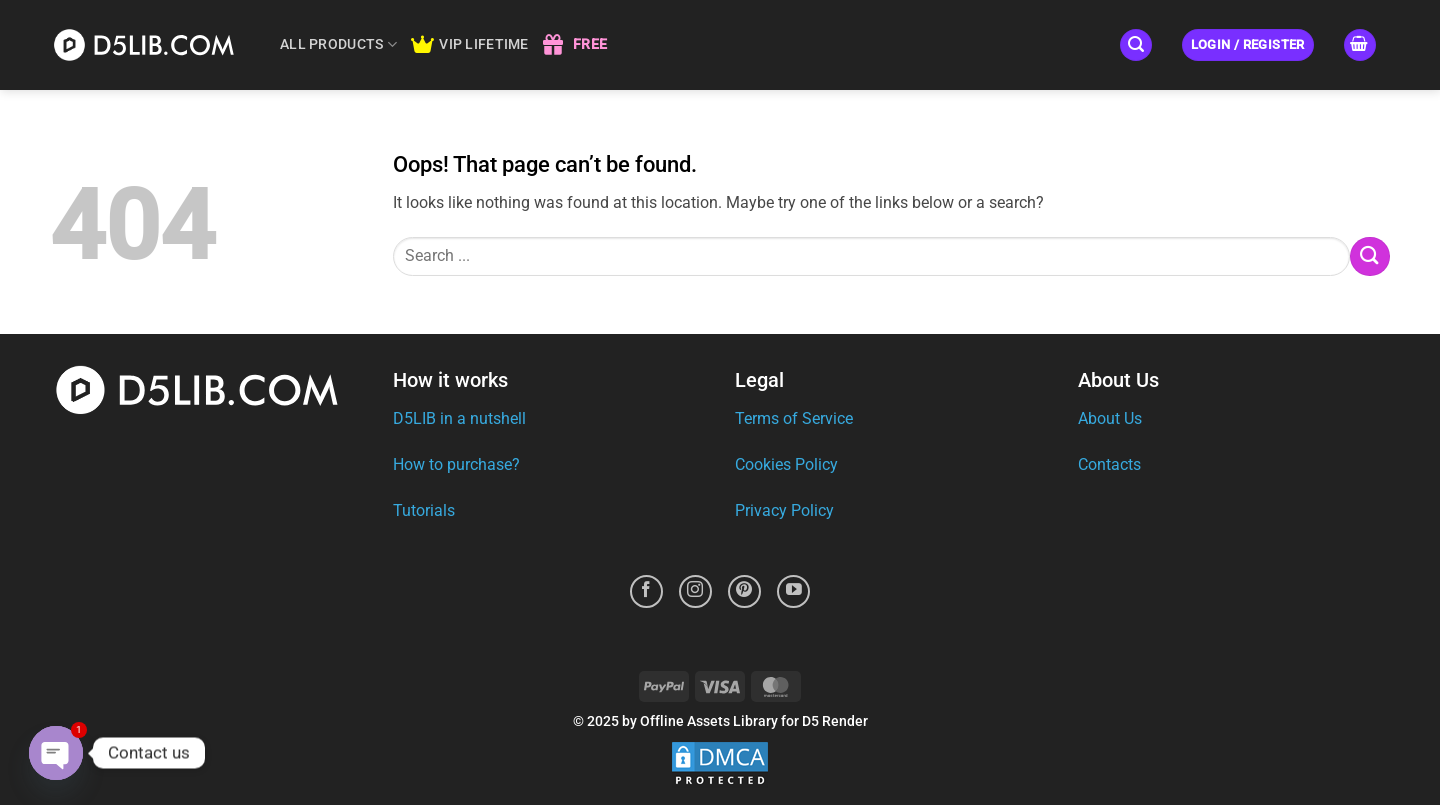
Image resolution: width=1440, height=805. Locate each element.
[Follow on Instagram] (695, 591)
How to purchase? (456, 464)
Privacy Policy (784, 510)
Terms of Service (794, 418)
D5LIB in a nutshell (459, 418)
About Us (1110, 418)
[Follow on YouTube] (793, 591)
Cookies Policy (786, 464)
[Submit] (1370, 256)
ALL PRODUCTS (338, 44)
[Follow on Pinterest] (744, 591)
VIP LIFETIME (470, 45)
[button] (1136, 45)
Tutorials (424, 510)
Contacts (1109, 464)
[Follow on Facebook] (646, 591)
